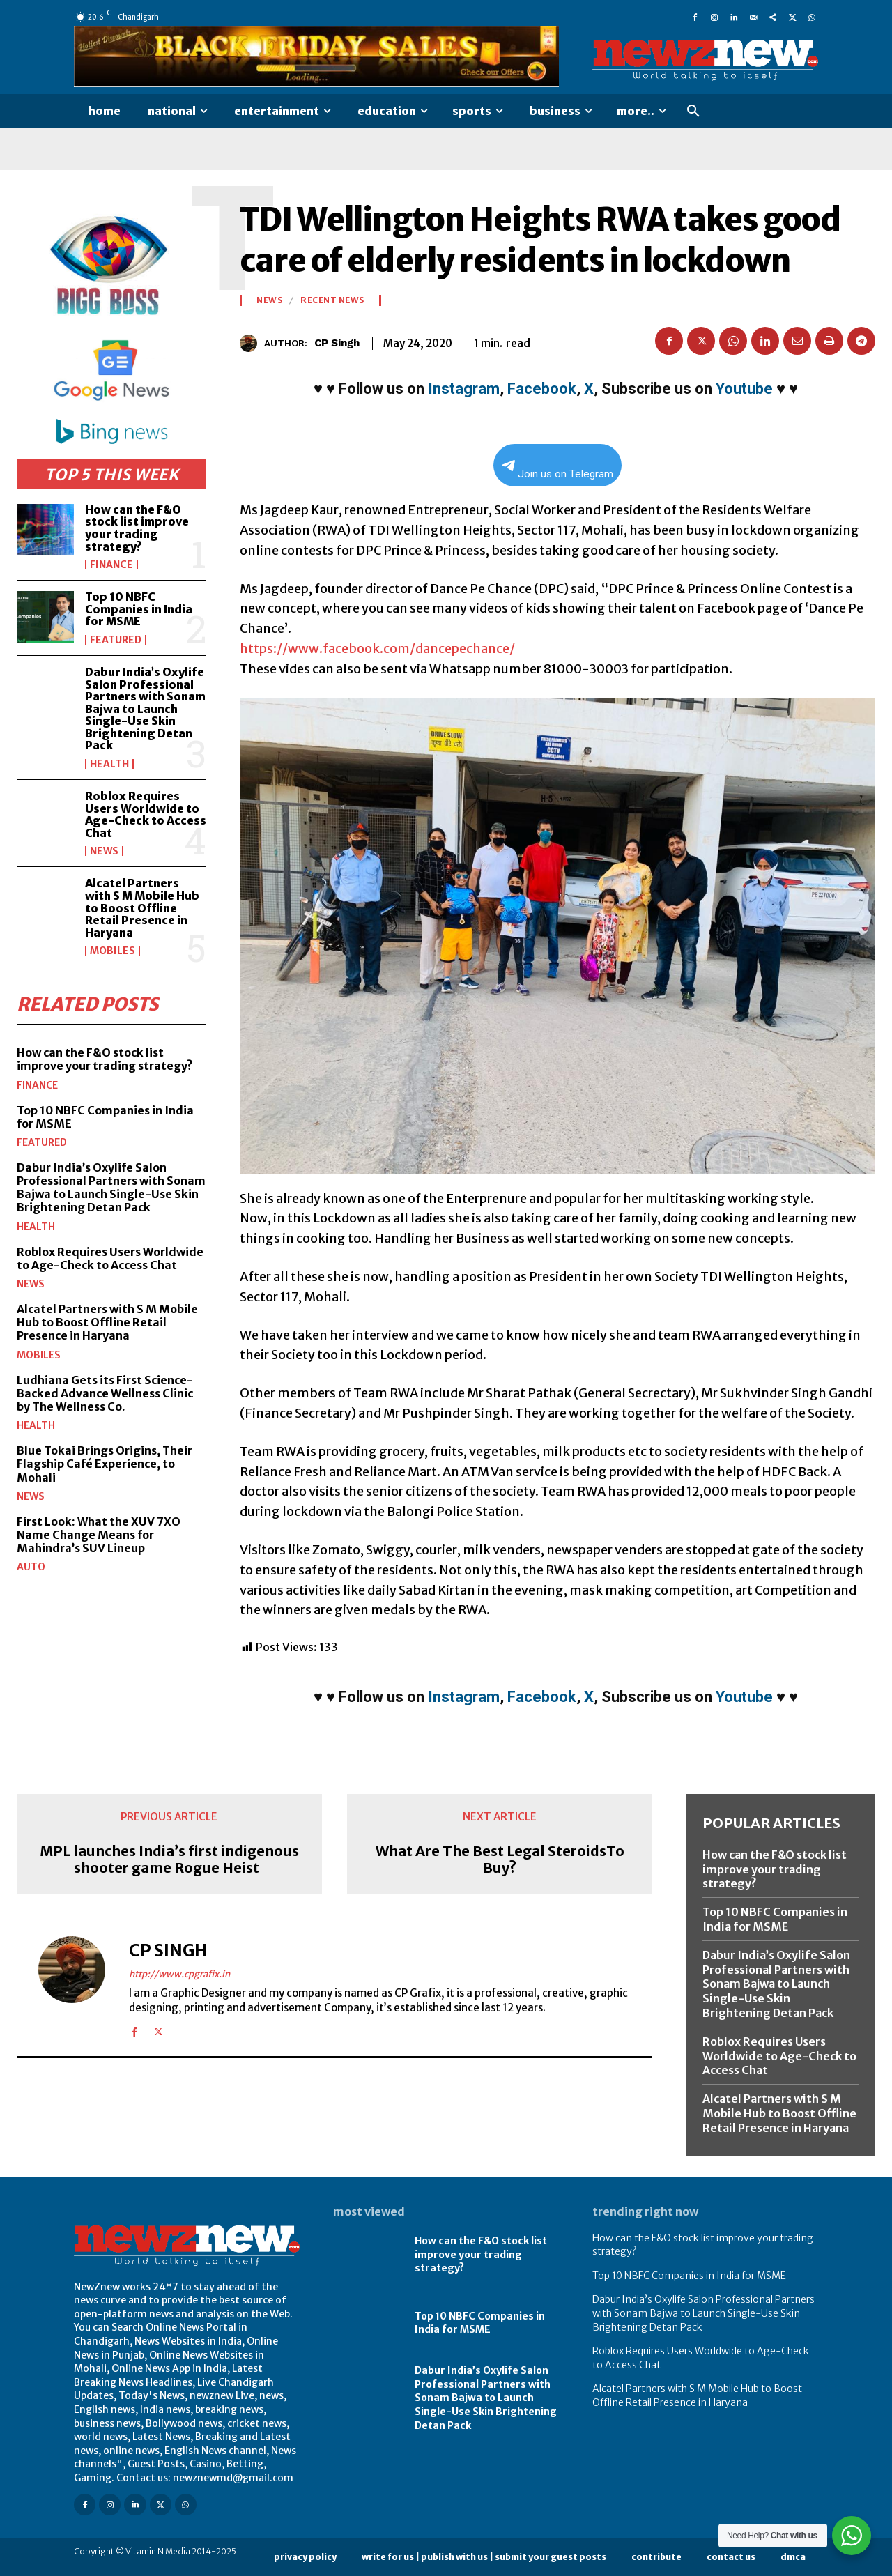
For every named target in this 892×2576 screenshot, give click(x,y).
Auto (31, 1567)
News (104, 851)
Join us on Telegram (557, 470)
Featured (115, 640)
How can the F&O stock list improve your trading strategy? (137, 528)
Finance (111, 564)
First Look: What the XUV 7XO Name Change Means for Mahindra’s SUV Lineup (98, 1534)
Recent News (332, 300)
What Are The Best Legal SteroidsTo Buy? (500, 1859)
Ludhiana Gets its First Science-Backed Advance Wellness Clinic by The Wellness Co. (105, 1392)
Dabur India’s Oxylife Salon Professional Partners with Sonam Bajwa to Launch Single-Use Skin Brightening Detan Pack (145, 709)
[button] (693, 111)
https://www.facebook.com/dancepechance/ (377, 649)
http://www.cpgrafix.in (179, 1974)
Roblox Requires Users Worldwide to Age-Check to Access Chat (145, 814)
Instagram (464, 388)
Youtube (744, 388)
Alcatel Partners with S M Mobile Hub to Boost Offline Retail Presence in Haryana (142, 907)
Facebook (541, 388)
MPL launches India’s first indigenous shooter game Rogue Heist (169, 1859)
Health (109, 764)
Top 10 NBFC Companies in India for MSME (138, 609)
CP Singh (337, 343)
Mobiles (112, 951)
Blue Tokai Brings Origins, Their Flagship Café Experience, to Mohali (104, 1463)
